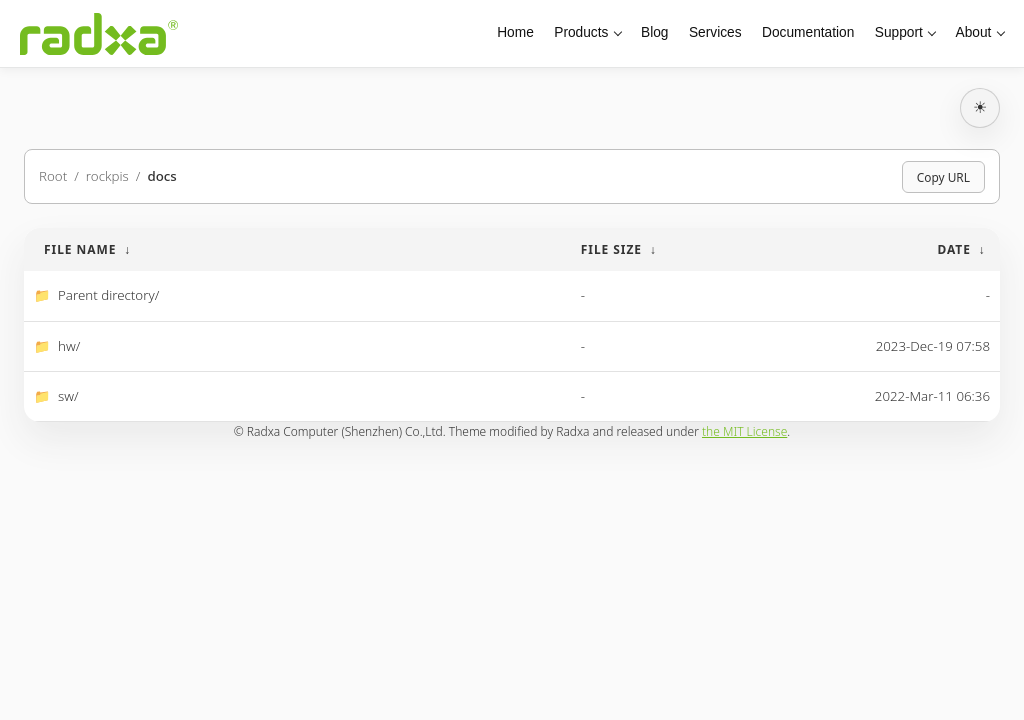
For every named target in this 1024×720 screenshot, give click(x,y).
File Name (80, 249)
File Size (611, 249)
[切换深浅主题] (980, 108)
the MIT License (744, 431)
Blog (654, 32)
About (974, 32)
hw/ (69, 346)
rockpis (107, 176)
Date (953, 249)
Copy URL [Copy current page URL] (943, 177)
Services (715, 32)
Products (581, 32)
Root (53, 176)
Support (899, 32)
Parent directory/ (108, 295)
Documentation (808, 32)
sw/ (68, 396)
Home (515, 32)
